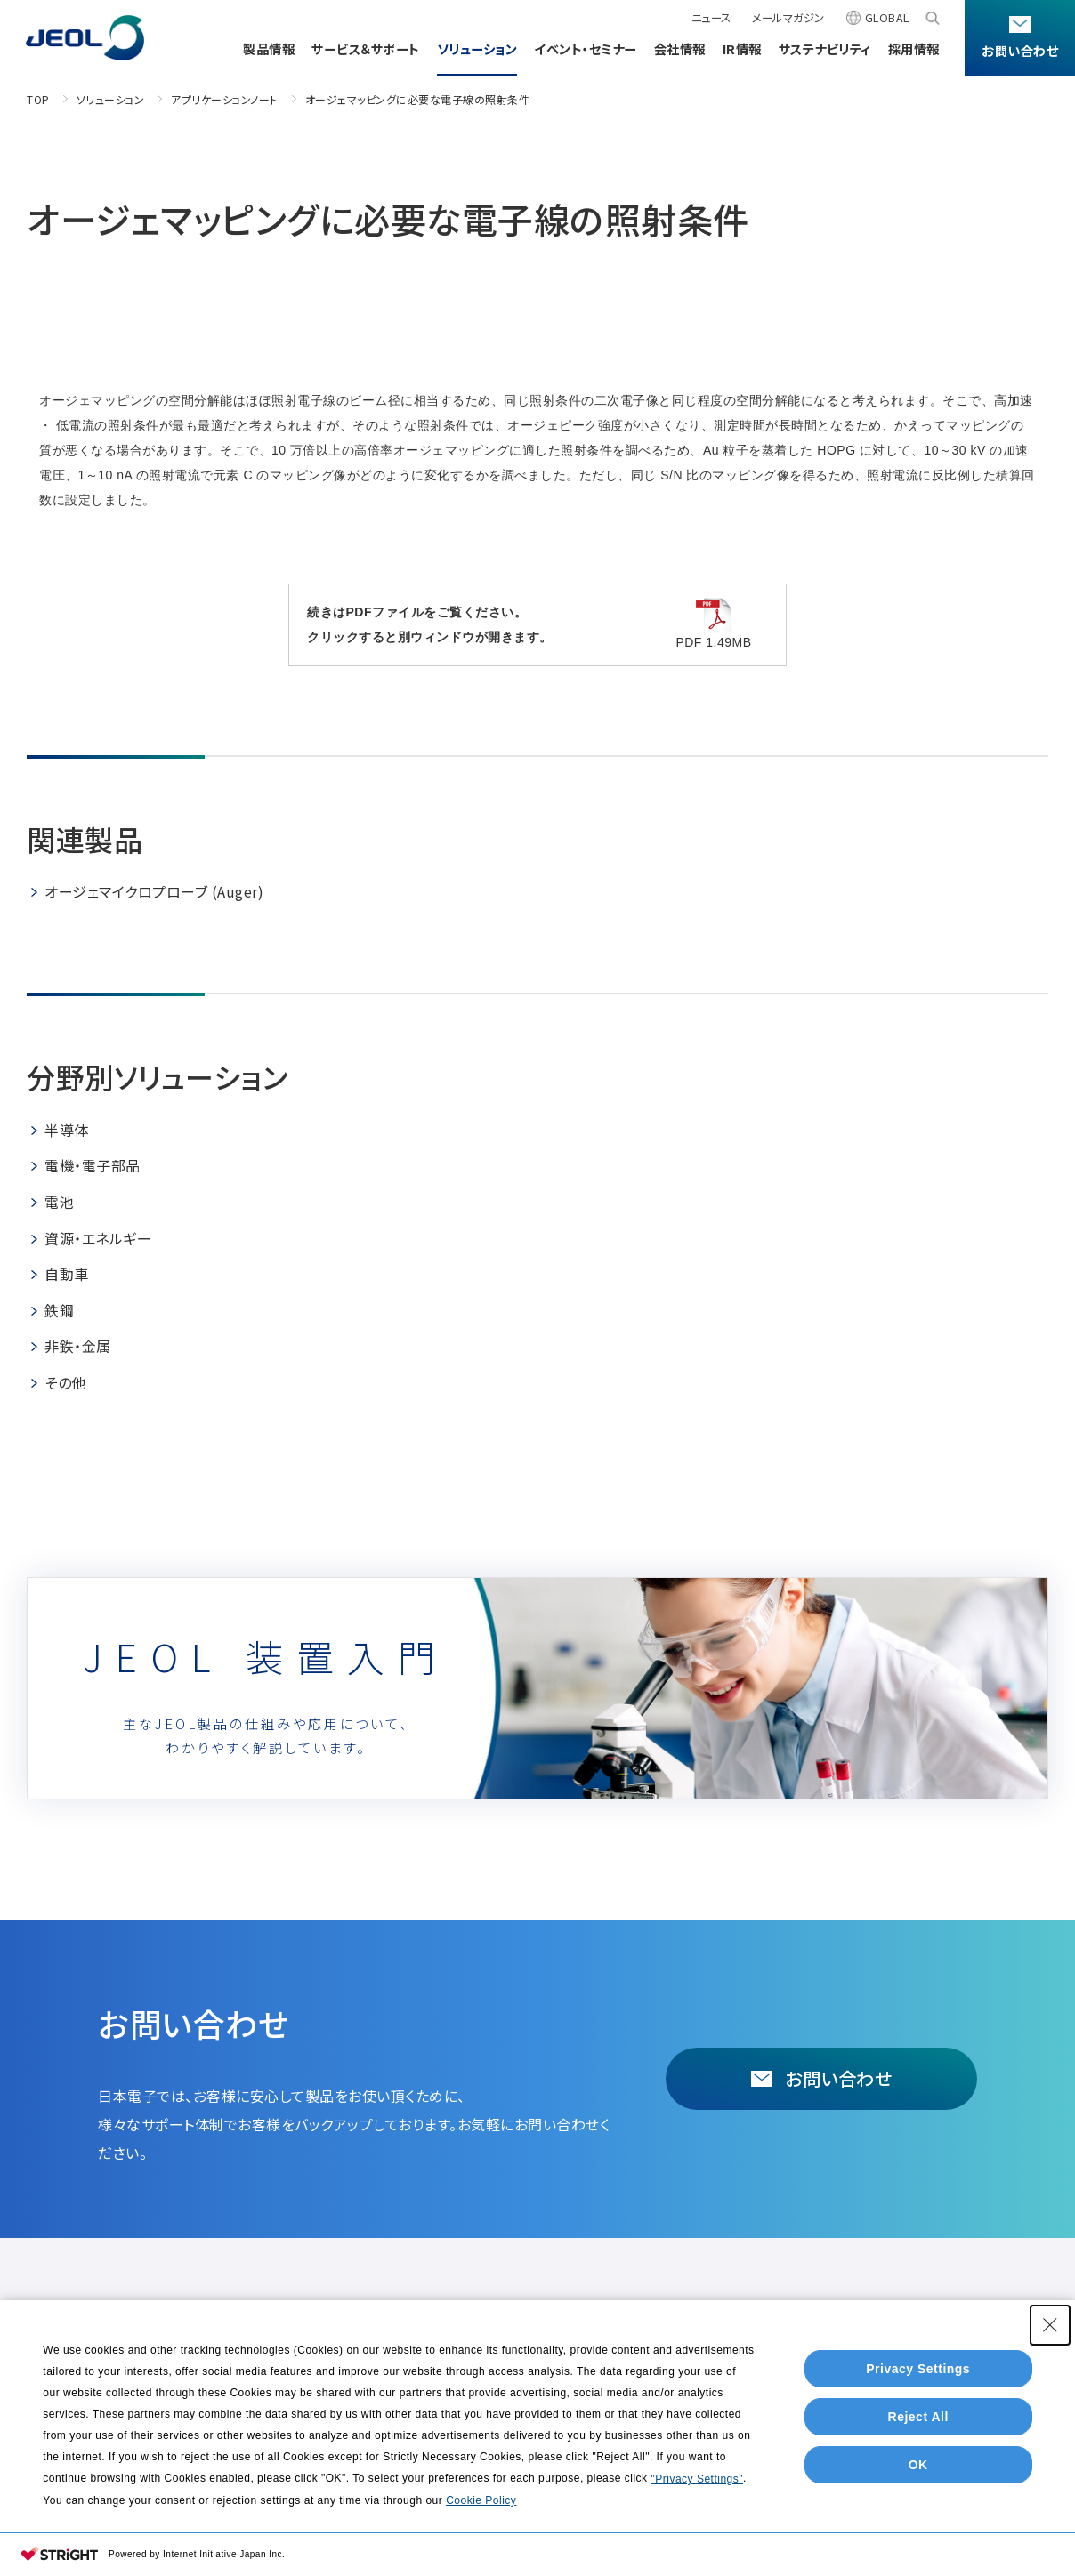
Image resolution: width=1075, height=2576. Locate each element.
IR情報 (742, 48)
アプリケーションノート (225, 99)
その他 (65, 1382)
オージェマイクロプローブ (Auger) (153, 891)
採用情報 (914, 48)
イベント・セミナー (585, 48)
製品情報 (269, 48)
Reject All (918, 2417)
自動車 (66, 1273)
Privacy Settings (918, 2369)
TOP (38, 99)
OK (918, 2465)
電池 (59, 1201)
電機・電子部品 (92, 1165)
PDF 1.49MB (713, 623)
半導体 (66, 1129)
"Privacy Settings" (697, 2479)
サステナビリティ (825, 48)
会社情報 (680, 48)
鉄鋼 (59, 1310)
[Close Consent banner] (1050, 2325)
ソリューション (477, 48)
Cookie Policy (481, 2500)
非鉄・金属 (77, 1345)
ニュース (711, 18)
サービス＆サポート (365, 48)
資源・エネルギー (97, 1238)
